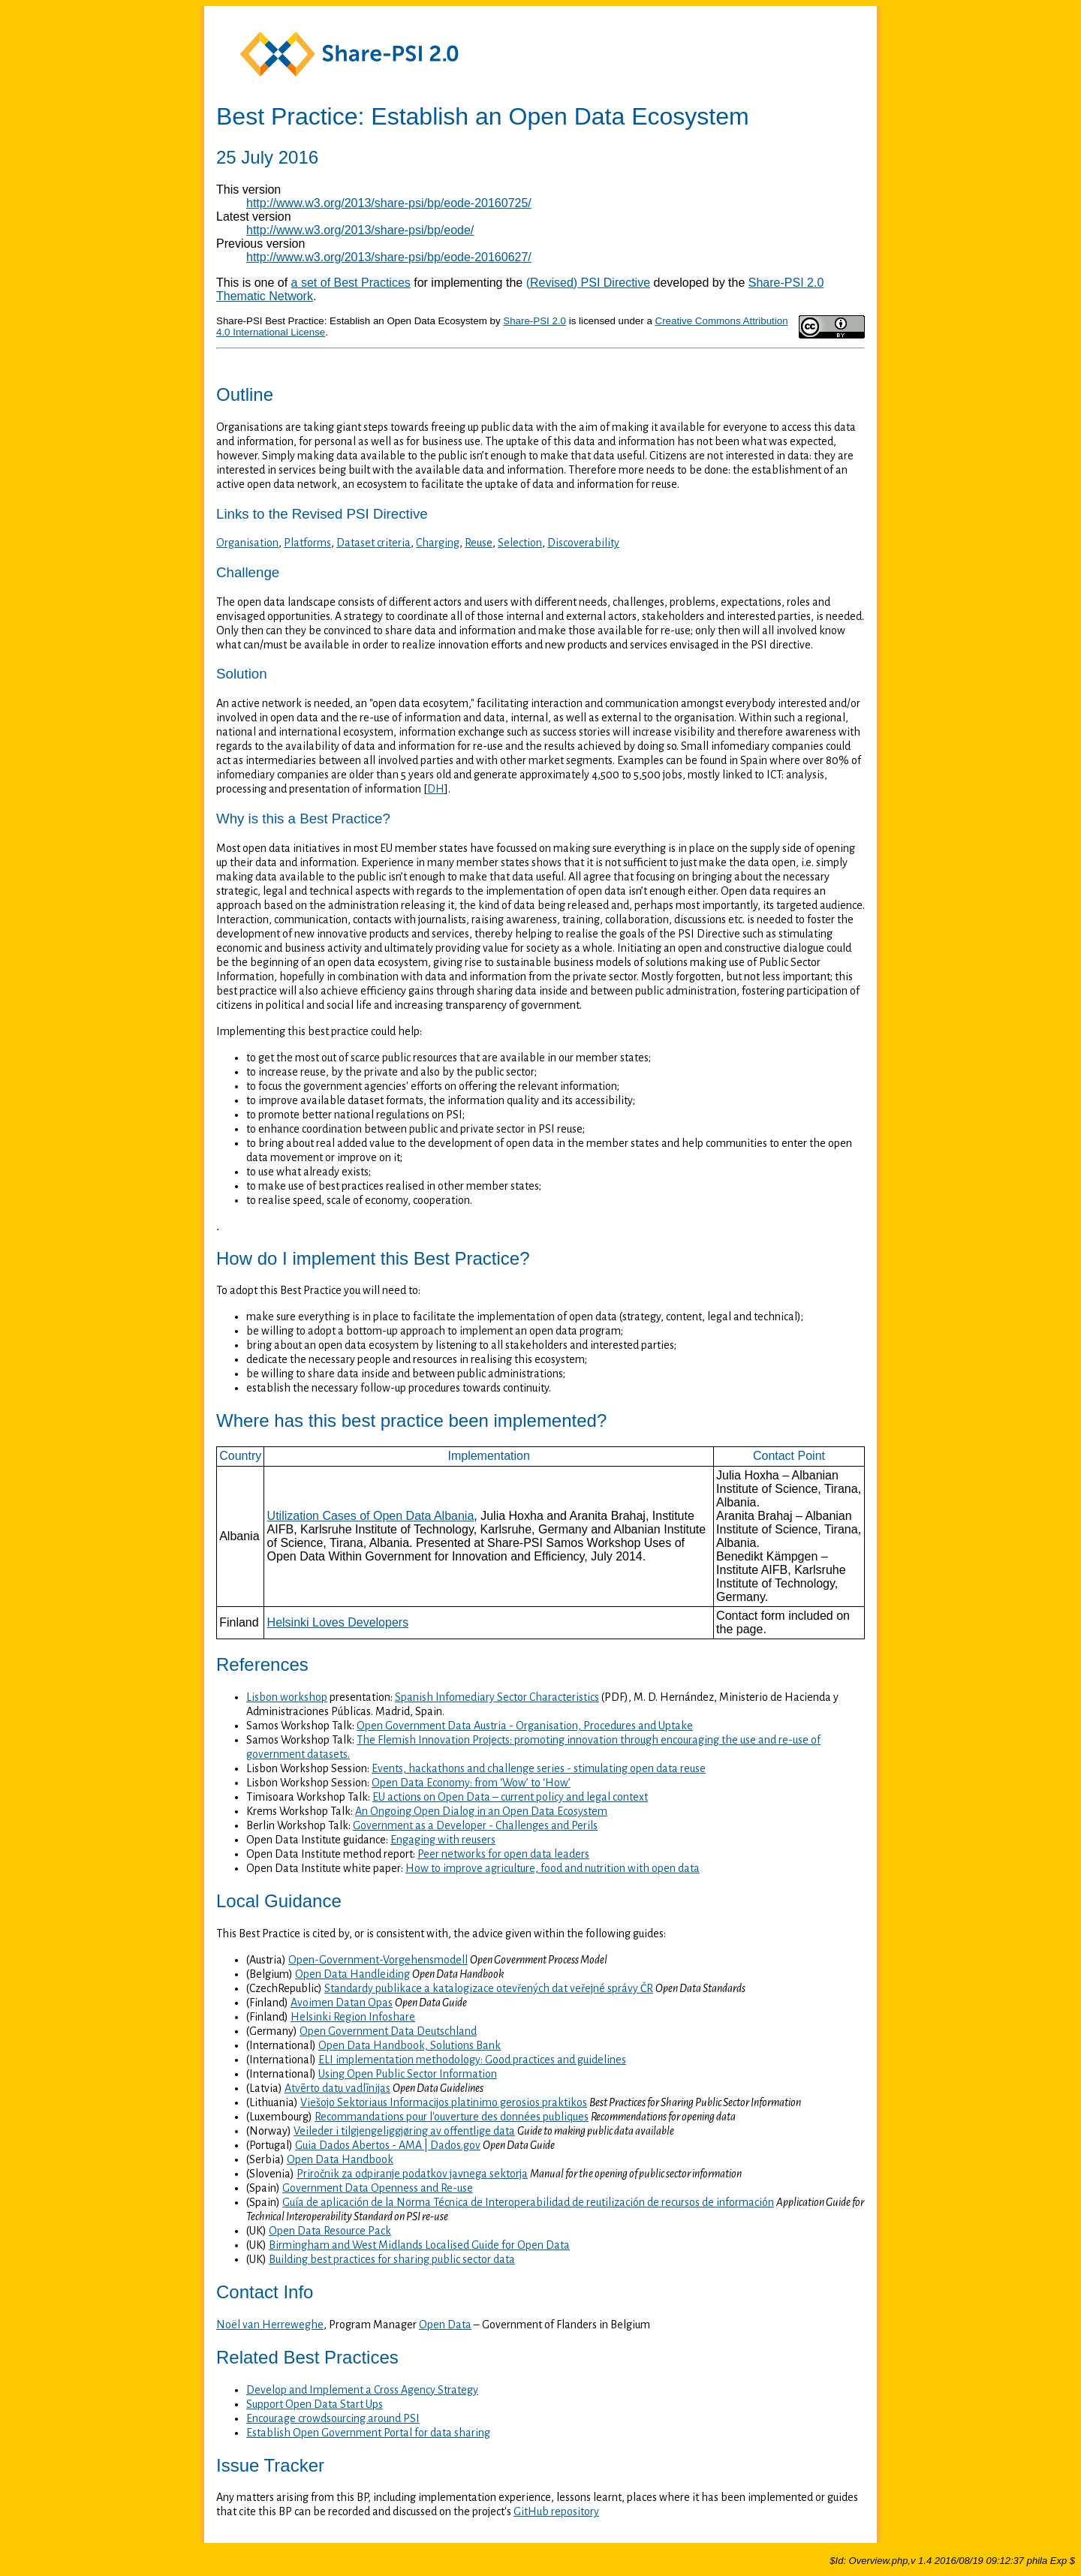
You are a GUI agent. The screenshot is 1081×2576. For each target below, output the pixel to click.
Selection (520, 543)
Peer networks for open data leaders (503, 1854)
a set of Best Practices (351, 282)
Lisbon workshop (286, 1697)
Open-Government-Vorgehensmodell (378, 1960)
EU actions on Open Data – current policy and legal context (510, 1797)
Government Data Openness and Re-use (377, 2188)
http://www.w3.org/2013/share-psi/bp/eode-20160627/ (388, 257)
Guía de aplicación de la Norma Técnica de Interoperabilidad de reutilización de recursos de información (528, 2202)
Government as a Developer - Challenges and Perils (475, 1825)
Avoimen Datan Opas (342, 2003)
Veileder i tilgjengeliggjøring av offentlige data (404, 2131)
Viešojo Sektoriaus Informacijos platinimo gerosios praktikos (443, 2102)
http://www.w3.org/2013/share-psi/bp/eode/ (360, 230)
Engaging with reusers (442, 1840)
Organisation (247, 543)
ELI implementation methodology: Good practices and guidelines (472, 2060)
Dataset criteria (373, 543)
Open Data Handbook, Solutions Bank (409, 2045)
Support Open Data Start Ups (314, 2404)
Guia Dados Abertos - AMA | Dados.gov (387, 2145)
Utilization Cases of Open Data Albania (370, 1515)
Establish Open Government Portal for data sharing (368, 2433)
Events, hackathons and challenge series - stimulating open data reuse (539, 1768)
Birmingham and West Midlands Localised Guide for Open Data (419, 2245)
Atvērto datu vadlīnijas (337, 2088)
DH (435, 789)
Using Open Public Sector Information (407, 2074)
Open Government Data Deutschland (388, 2031)
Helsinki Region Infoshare (353, 2017)
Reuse (478, 543)
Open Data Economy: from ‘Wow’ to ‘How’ (471, 1783)
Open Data (445, 2325)
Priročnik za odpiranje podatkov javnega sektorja (412, 2174)
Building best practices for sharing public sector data (392, 2259)
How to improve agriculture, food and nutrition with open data (552, 1868)
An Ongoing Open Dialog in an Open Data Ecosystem (481, 1811)
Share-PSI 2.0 (534, 321)
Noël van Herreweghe (270, 2325)
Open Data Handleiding (352, 1974)
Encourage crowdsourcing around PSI (333, 2418)
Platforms (307, 543)
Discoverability (583, 543)
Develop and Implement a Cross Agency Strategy (362, 2390)
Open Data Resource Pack (330, 2231)
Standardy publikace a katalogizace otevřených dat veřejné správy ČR (488, 1988)
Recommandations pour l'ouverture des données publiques (452, 2117)
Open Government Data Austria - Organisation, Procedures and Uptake (525, 1726)
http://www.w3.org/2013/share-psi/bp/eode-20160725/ (388, 203)
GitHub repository (556, 2511)
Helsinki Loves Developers (338, 1622)
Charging (437, 543)
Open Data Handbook (340, 2159)
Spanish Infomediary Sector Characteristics (497, 1697)
